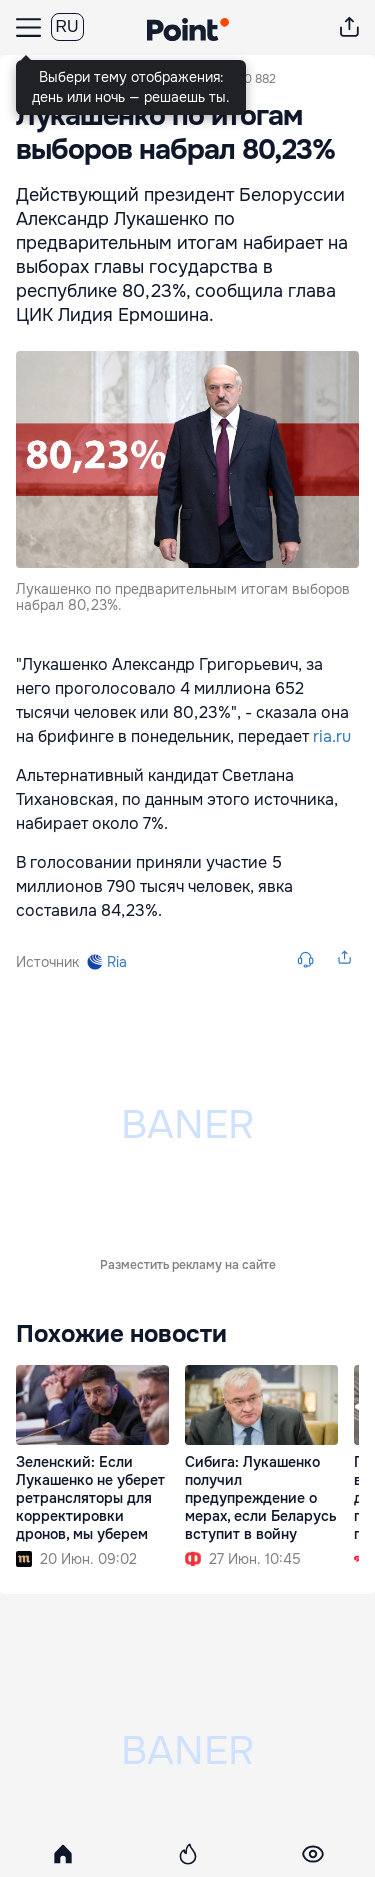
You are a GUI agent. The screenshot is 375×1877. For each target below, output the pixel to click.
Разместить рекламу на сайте (188, 1015)
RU (67, 26)
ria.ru (332, 736)
